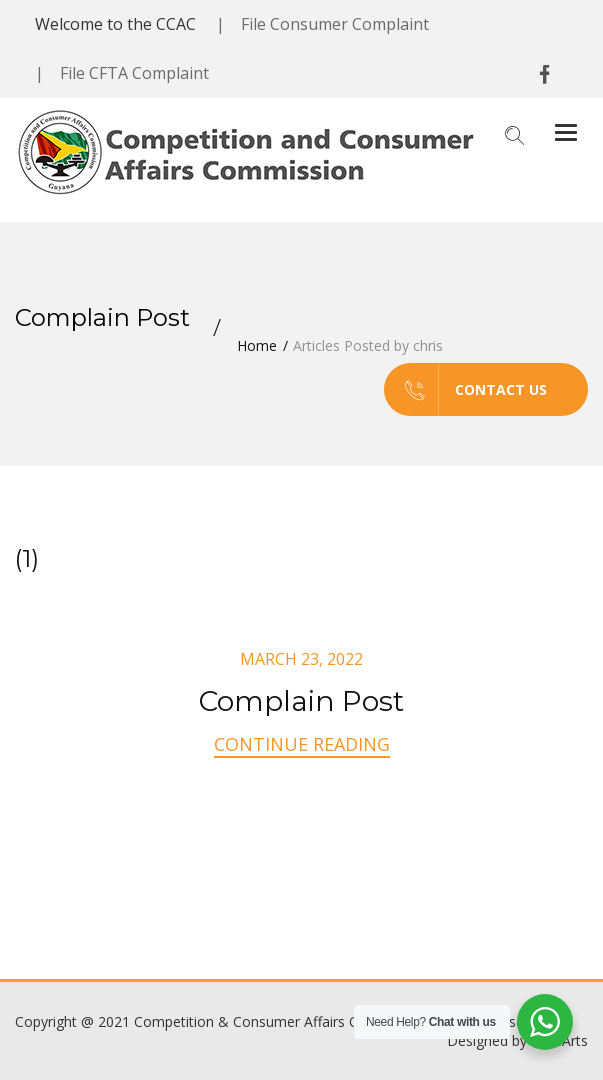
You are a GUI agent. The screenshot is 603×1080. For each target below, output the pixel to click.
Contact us (466, 389)
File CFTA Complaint (134, 73)
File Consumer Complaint (335, 24)
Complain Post (301, 701)
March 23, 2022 (301, 659)
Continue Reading (302, 744)
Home (257, 345)
